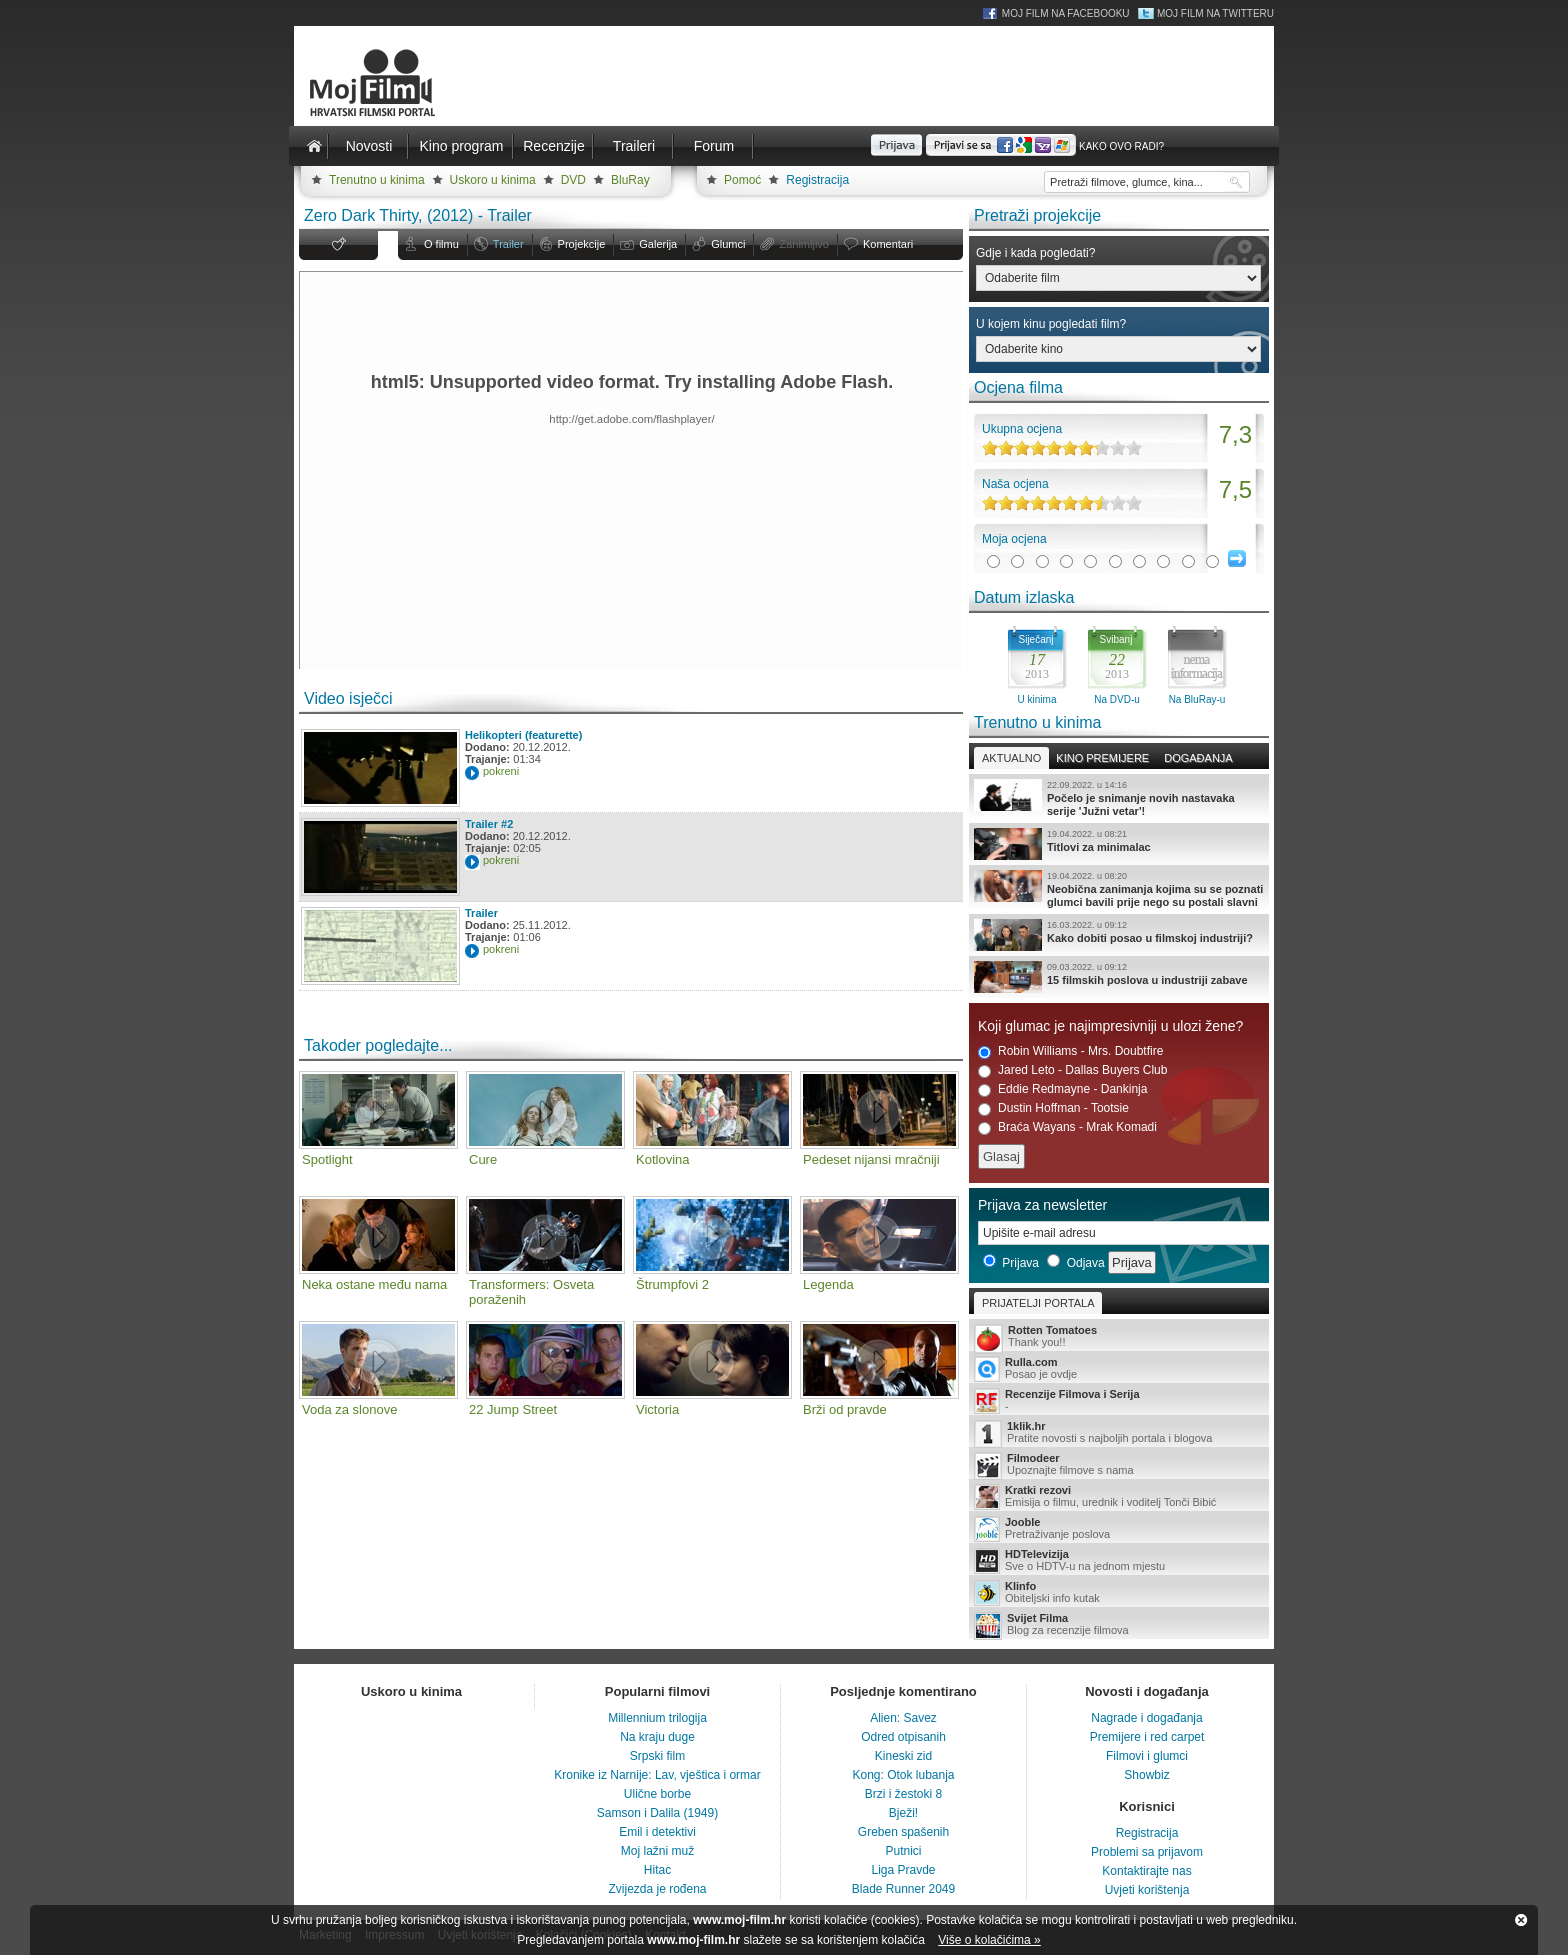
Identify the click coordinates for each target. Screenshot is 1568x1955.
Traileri (634, 146)
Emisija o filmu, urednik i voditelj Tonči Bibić (1119, 1497)
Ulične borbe (657, 1794)
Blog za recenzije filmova (1119, 1625)
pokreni (501, 771)
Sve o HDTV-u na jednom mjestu (1119, 1561)
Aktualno (1011, 758)
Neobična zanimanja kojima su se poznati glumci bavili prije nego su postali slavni (1119, 889)
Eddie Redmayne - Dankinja (1062, 1089)
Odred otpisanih (903, 1737)
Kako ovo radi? (1121, 146)
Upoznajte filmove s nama (1119, 1465)
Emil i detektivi (657, 1832)
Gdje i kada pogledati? (1035, 253)
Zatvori (1521, 1920)
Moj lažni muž (657, 1851)
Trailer (508, 244)
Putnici (903, 1851)
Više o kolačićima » (989, 1940)
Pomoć (742, 180)
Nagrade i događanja (1146, 1718)
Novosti (369, 146)
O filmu (441, 244)
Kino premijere (1102, 758)
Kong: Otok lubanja (903, 1775)
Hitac (657, 1870)
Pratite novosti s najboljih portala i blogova (1119, 1433)
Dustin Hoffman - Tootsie (1053, 1108)
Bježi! (903, 1813)
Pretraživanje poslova (1119, 1529)
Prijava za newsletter (1042, 1205)
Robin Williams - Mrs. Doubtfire (1070, 1051)
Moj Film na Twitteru (1215, 13)
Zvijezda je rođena (657, 1889)
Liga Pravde (903, 1870)
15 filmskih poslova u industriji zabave (1119, 977)
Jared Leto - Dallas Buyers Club (1072, 1070)
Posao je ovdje (1119, 1369)
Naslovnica (314, 146)
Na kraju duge (657, 1737)
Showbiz (1146, 1775)
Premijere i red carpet (1147, 1737)
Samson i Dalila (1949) (657, 1813)
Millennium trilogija (657, 1718)
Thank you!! (1119, 1337)
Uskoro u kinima (493, 180)
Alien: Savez (903, 1718)
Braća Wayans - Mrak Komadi (1067, 1127)
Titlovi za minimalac (1119, 844)
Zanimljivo (804, 244)
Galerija (658, 244)
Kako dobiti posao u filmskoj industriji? (1119, 935)
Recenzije (553, 146)
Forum (714, 146)
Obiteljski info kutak (1119, 1593)
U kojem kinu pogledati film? (1051, 324)
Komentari (888, 244)
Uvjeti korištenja (1147, 1890)
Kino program (461, 146)
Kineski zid (903, 1756)
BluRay (630, 180)
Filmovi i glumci (1147, 1756)
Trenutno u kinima (377, 180)
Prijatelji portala (1038, 1303)
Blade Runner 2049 (903, 1889)
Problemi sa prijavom (1147, 1852)
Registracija (817, 180)
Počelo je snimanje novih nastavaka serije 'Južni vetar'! (1119, 798)
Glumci (728, 244)
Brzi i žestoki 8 (903, 1794)
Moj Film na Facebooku (1066, 13)
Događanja (1198, 758)
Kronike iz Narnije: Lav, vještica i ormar (657, 1775)
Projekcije (582, 244)
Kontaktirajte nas (1146, 1871)
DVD (573, 180)
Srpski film (657, 1756)
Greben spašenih (903, 1832)
